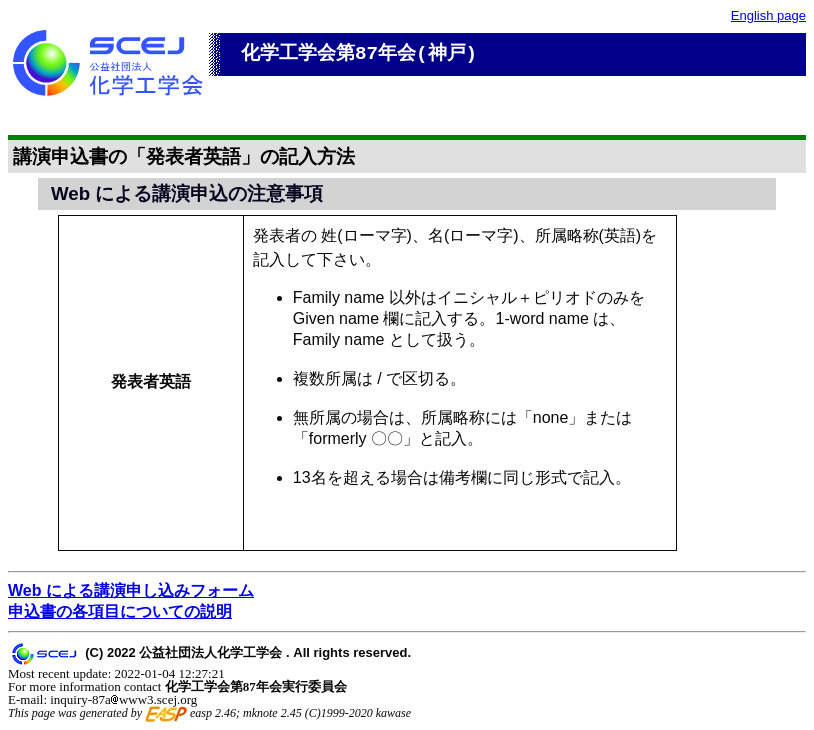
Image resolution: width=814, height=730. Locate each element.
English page (768, 15)
